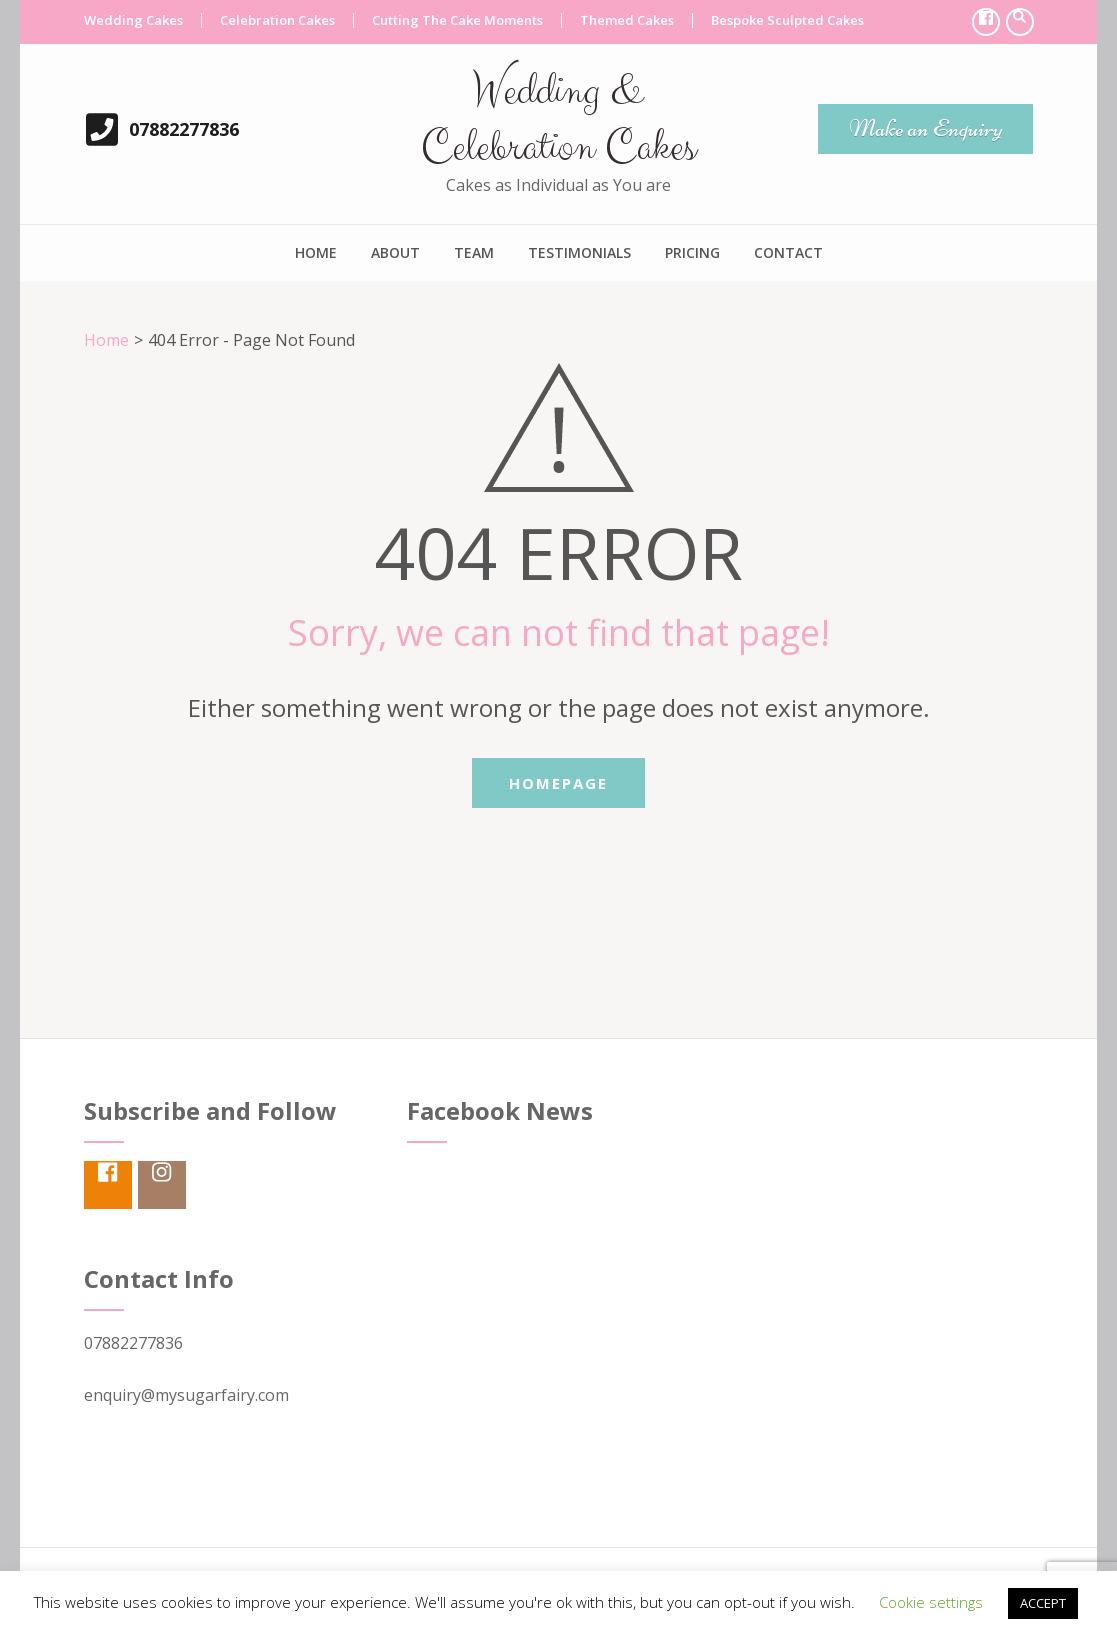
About (395, 252)
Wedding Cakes (133, 20)
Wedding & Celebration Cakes (558, 119)
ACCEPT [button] (1043, 1603)
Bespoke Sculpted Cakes (787, 20)
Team (474, 252)
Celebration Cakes (277, 20)
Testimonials (579, 252)
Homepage (558, 783)
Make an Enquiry (925, 128)
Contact (788, 252)
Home (316, 252)
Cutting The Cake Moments (457, 20)
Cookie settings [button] (931, 1602)
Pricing (692, 252)
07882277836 (184, 129)
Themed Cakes (627, 20)
